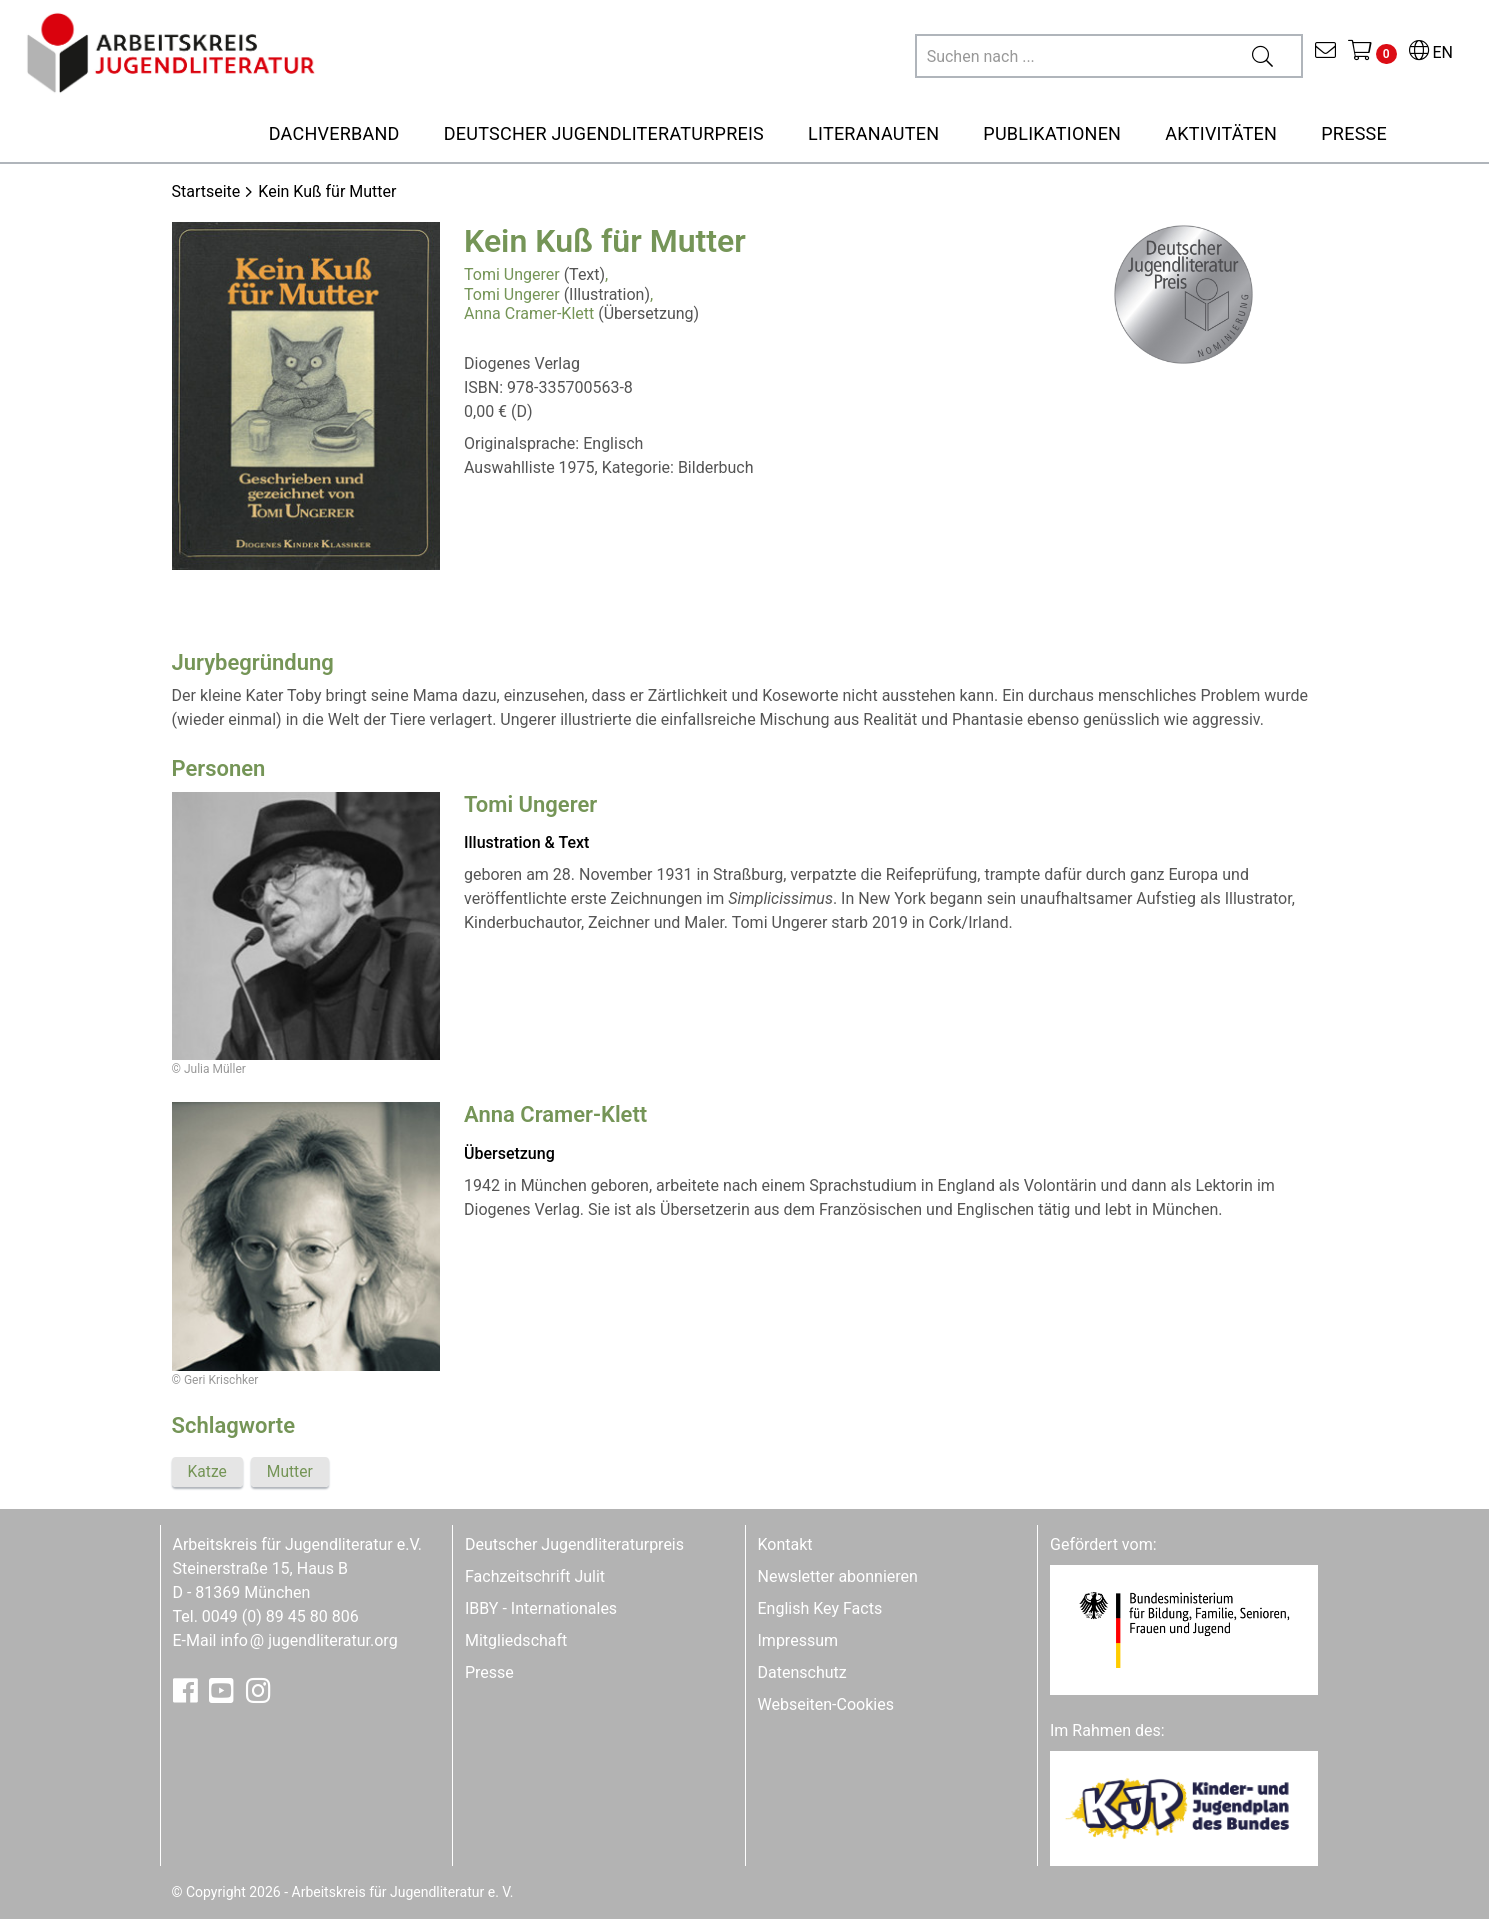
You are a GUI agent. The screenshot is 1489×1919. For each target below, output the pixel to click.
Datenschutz (802, 1671)
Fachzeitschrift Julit (535, 1575)
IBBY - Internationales (541, 1607)
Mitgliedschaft (516, 1639)
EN (1431, 52)
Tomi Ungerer (512, 274)
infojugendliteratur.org (308, 1639)
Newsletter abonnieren (838, 1575)
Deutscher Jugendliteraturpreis (574, 1543)
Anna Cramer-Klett (529, 313)
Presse (489, 1671)
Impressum (798, 1639)
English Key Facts (820, 1607)
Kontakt (785, 1543)
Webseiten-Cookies (826, 1703)
